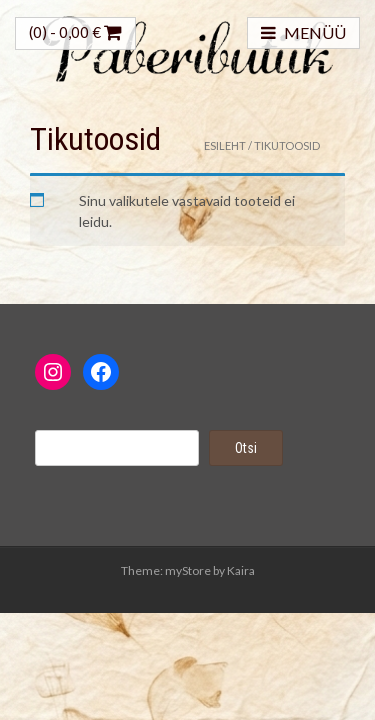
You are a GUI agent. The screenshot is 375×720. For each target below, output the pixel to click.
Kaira (241, 570)
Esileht (225, 145)
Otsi (246, 448)
